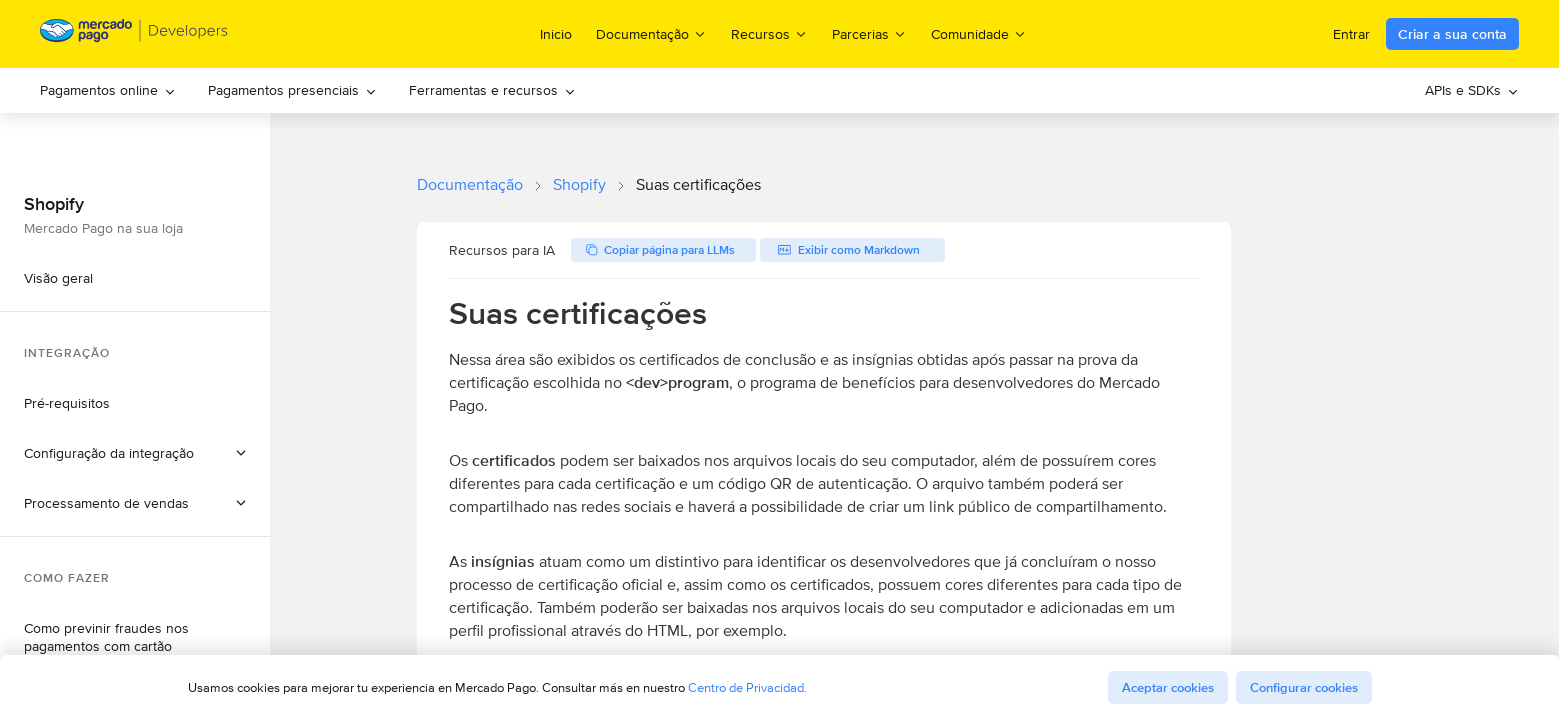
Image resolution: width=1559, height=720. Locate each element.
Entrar (1351, 34)
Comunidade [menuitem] (979, 33)
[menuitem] (108, 90)
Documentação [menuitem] (651, 33)
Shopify (579, 184)
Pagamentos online (108, 90)
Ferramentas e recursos (492, 90)
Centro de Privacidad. (747, 687)
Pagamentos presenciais (292, 90)
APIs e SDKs (1472, 90)
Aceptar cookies (1168, 687)
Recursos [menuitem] (769, 33)
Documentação (470, 184)
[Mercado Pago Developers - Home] (134, 34)
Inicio (556, 34)
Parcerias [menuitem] (869, 33)
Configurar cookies (1304, 687)
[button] (135, 453)
